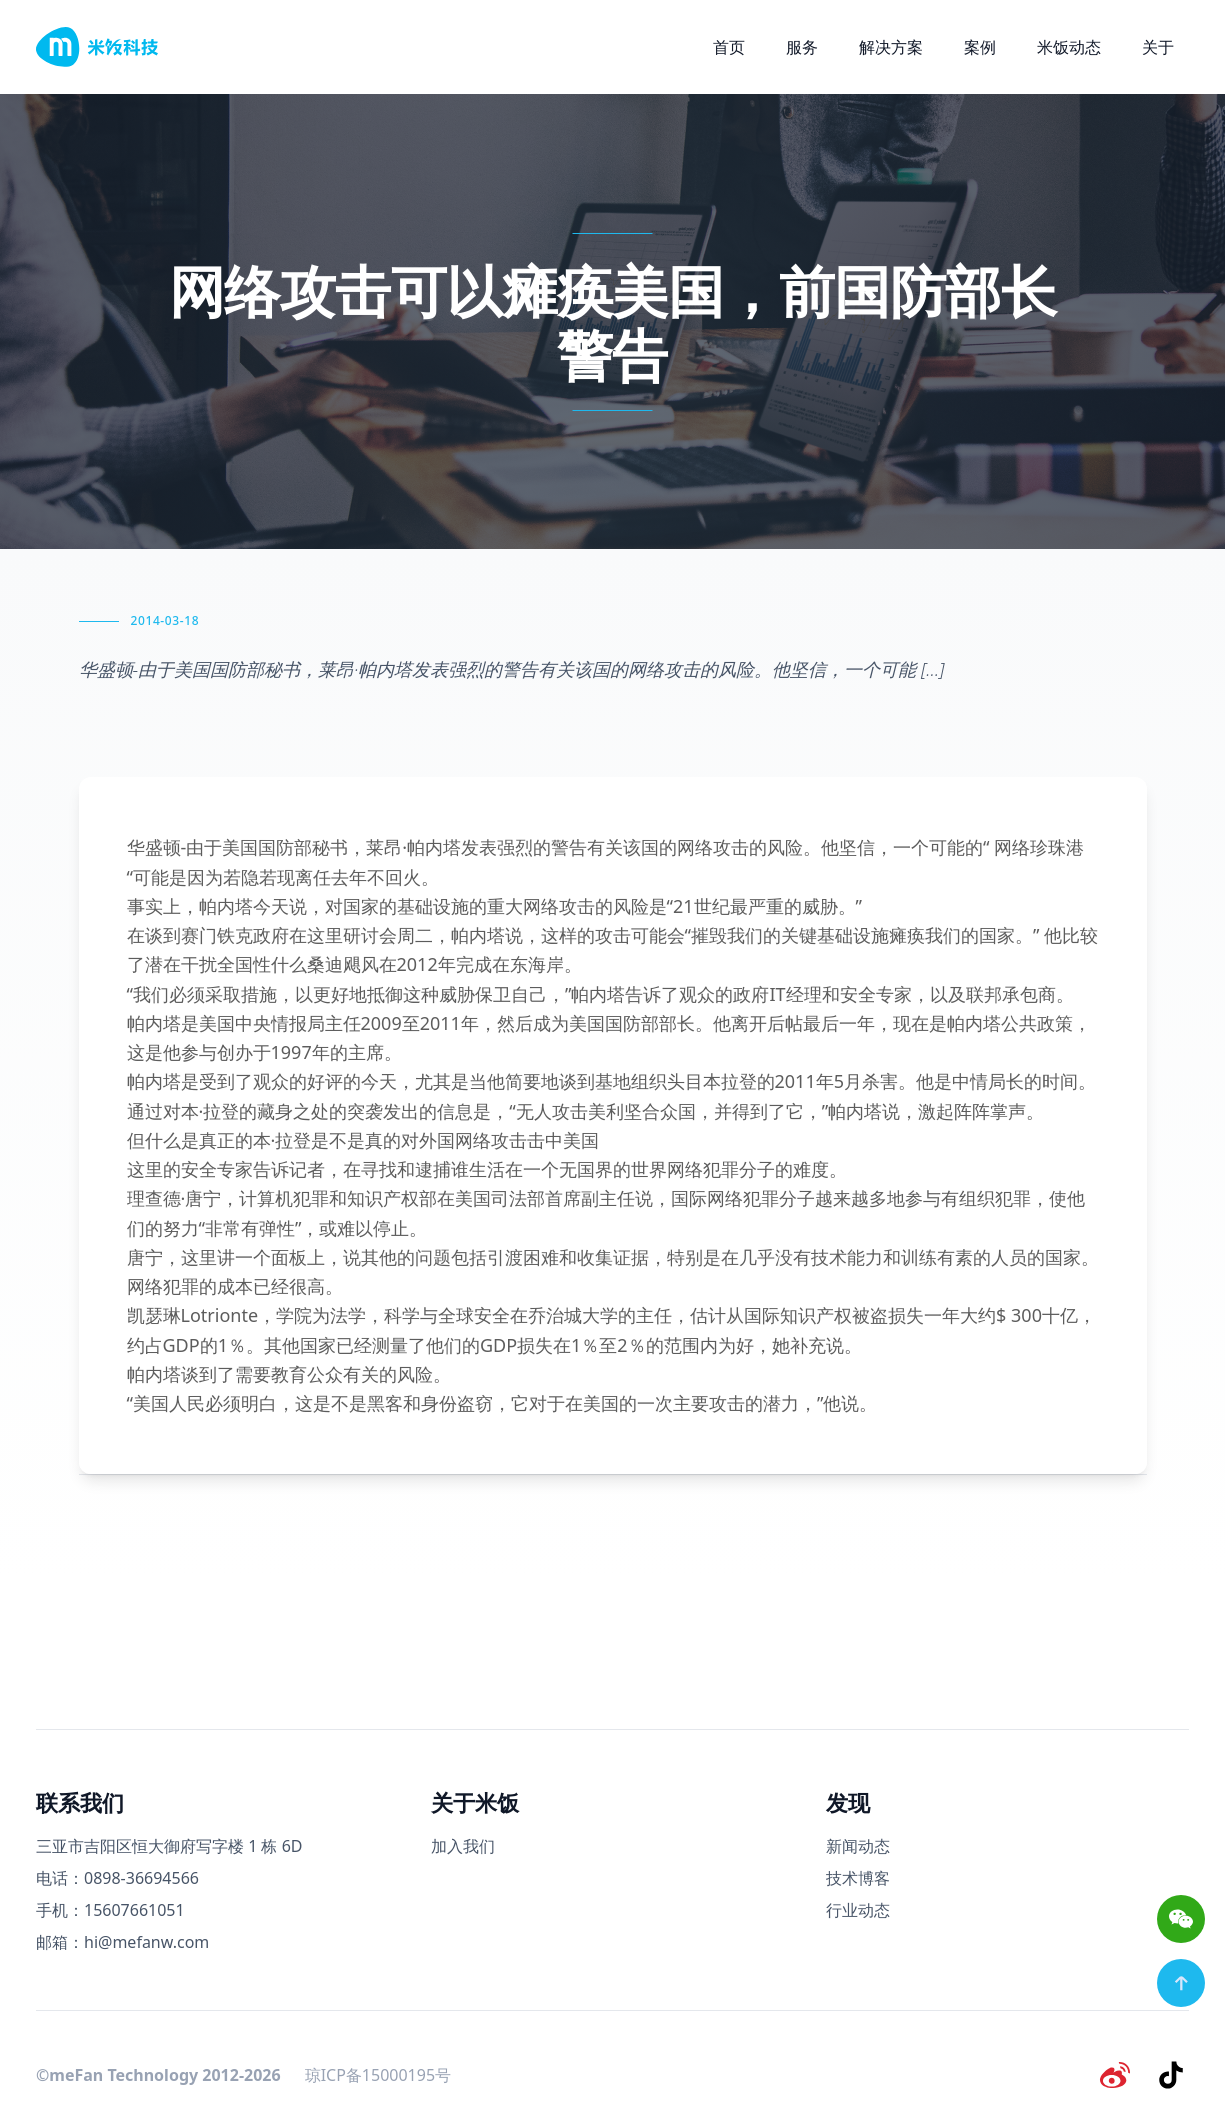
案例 (980, 47)
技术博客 (858, 1878)
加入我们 (463, 1846)
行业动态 (858, 1910)
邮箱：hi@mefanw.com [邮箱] (122, 1942)
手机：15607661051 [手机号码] (110, 1910)
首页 (729, 47)
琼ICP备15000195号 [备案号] (378, 2073)
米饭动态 (1069, 47)
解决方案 (891, 47)
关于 (1158, 47)
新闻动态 (858, 1846)
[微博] (1121, 2073)
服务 (802, 47)
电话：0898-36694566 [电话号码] (117, 1878)
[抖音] (1173, 2073)
